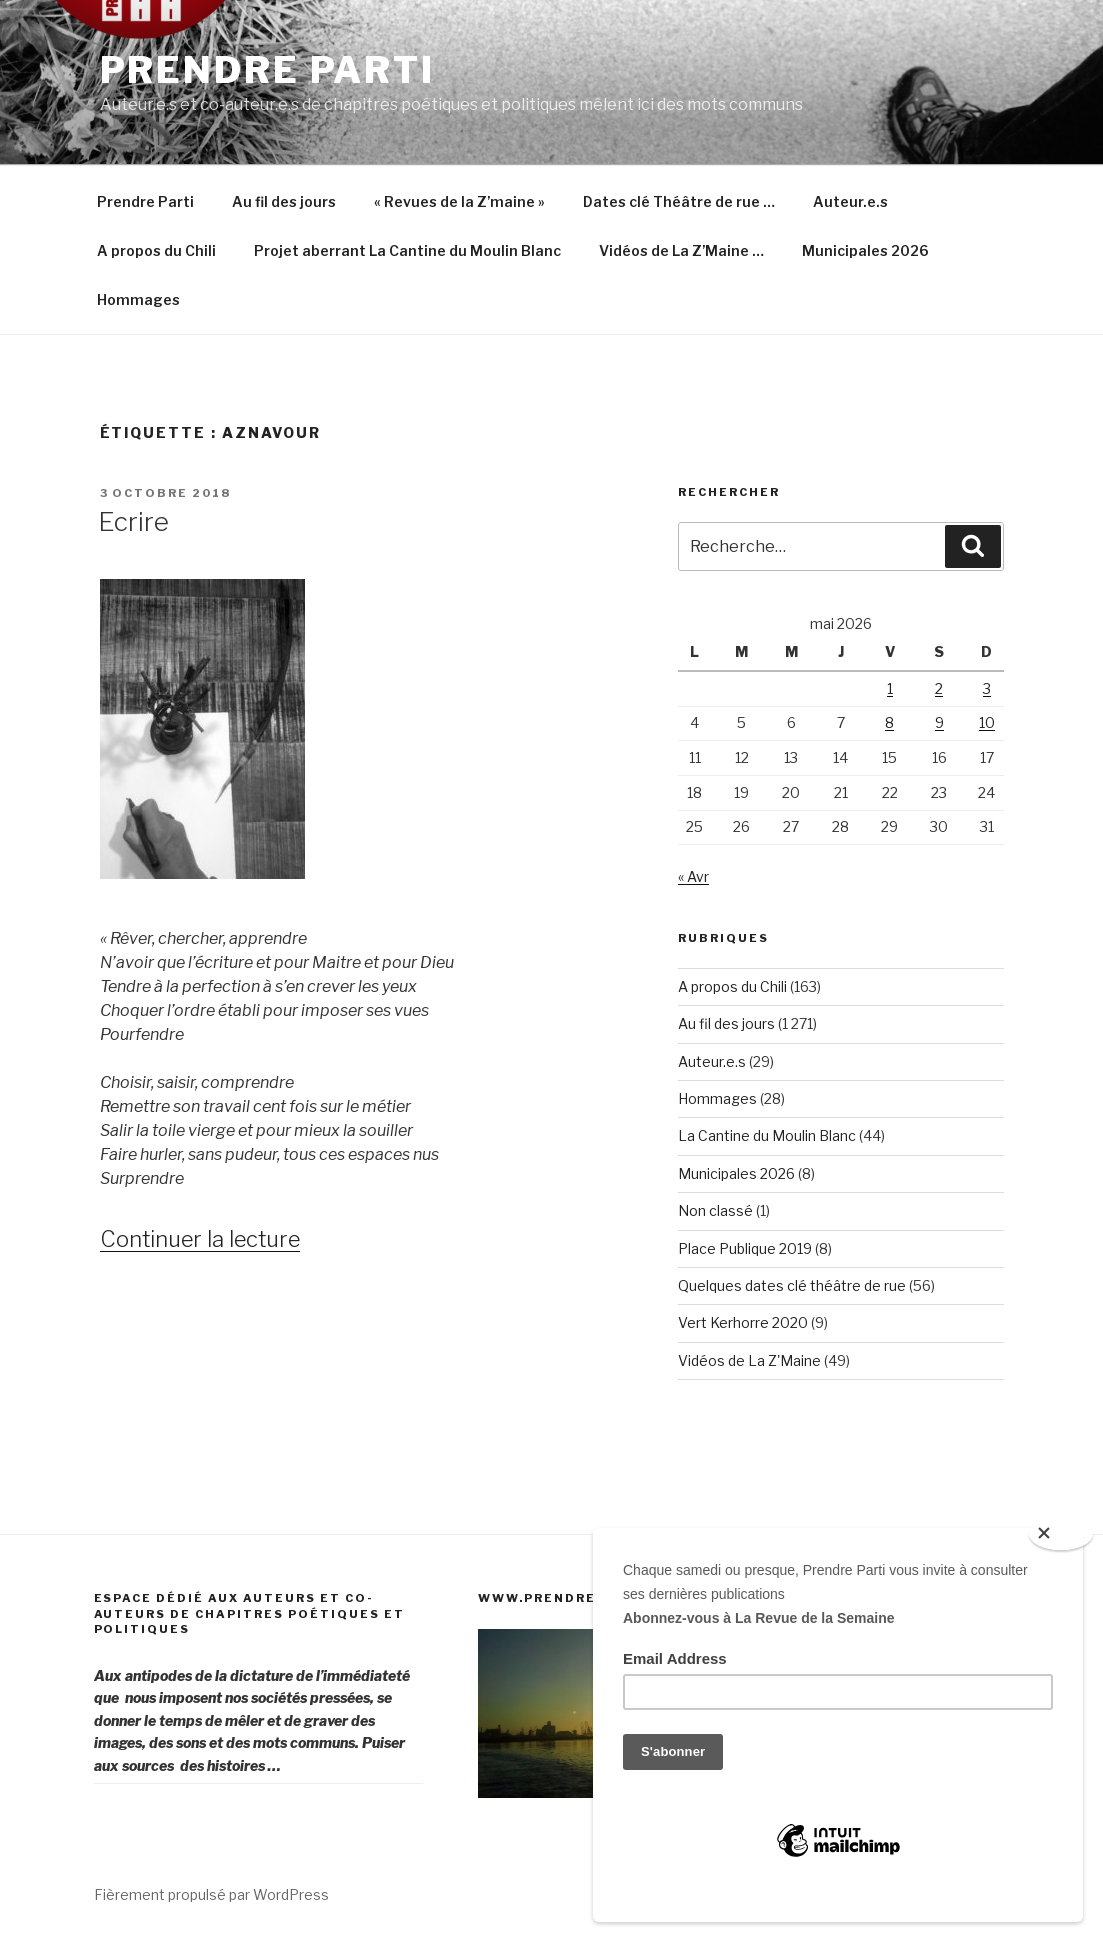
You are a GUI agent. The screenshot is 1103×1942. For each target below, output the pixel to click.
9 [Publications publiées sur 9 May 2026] (939, 722)
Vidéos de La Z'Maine (749, 1360)
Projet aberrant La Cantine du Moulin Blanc (407, 250)
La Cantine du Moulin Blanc (767, 1135)
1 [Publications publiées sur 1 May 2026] (890, 688)
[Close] (1061, 1534)
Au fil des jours (284, 201)
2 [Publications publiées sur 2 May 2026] (939, 688)
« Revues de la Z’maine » (459, 201)
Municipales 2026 (865, 250)
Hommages (138, 299)
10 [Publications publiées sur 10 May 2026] (987, 722)
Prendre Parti (267, 70)
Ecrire (133, 521)
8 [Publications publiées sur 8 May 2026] (889, 722)
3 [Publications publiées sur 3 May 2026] (987, 688)
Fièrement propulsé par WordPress (211, 1894)
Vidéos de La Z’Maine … (681, 250)
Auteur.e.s (850, 201)
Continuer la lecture (200, 1239)
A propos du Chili (156, 250)
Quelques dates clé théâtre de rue (792, 1285)
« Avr (693, 876)
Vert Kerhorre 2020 (743, 1322)
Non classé (715, 1210)
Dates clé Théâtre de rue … (679, 201)
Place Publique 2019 (745, 1248)
